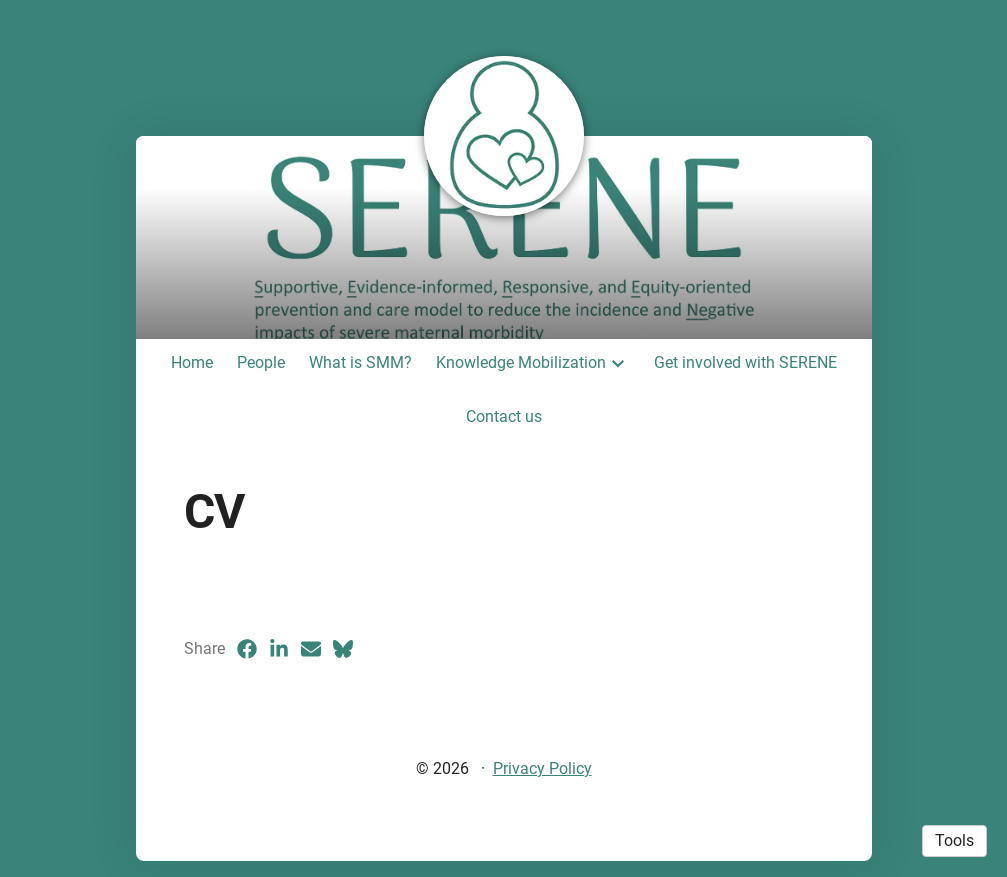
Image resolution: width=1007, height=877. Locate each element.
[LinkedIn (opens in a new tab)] (279, 649)
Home (192, 362)
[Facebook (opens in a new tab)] (247, 649)
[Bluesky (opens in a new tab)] (343, 649)
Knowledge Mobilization (521, 362)
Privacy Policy (542, 768)
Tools (954, 840)
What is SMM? (360, 362)
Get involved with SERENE (745, 362)
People (261, 362)
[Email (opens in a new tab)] (311, 649)
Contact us (504, 416)
